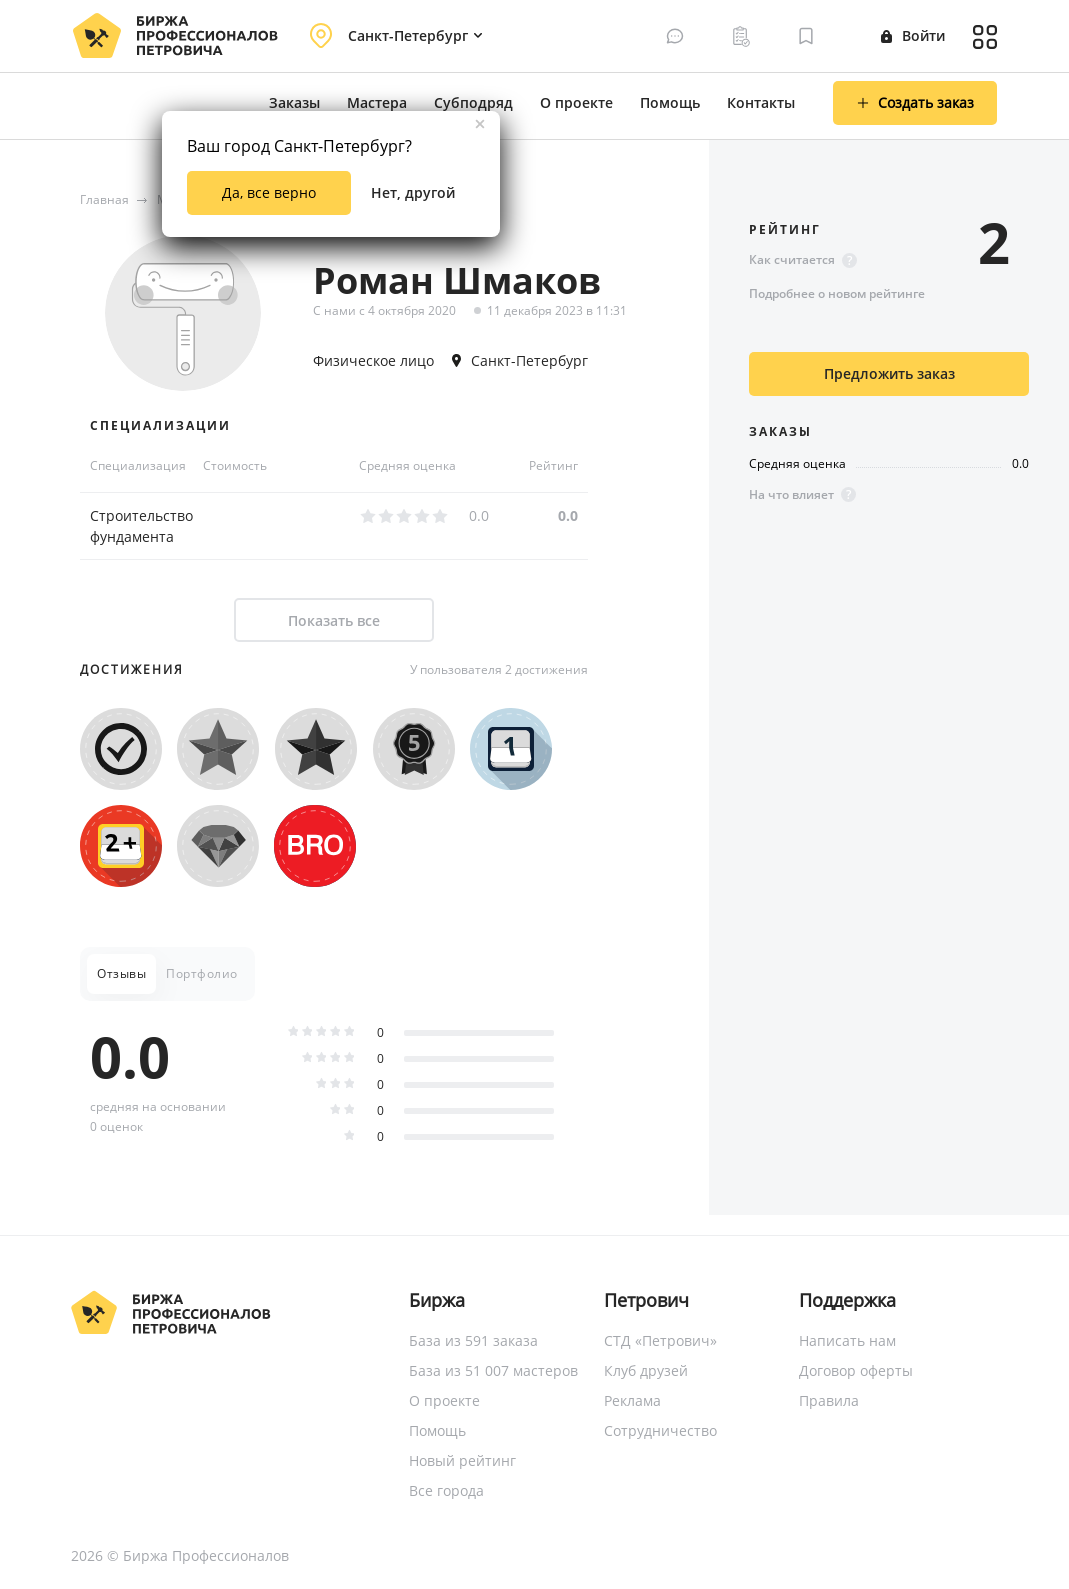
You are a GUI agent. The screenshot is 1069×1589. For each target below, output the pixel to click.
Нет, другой (413, 192)
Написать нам (847, 1340)
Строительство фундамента (141, 526)
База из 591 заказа (473, 1340)
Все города (446, 1490)
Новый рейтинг (462, 1460)
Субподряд (473, 102)
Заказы (294, 102)
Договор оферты (856, 1370)
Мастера (377, 102)
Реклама (632, 1400)
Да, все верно (269, 192)
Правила (829, 1400)
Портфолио (202, 973)
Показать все (334, 620)
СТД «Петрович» (660, 1340)
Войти (913, 35)
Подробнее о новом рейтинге (837, 293)
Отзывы (121, 973)
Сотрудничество (660, 1430)
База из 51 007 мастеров (493, 1370)
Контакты (761, 102)
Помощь (670, 102)
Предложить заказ (889, 373)
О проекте (576, 102)
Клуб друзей (646, 1370)
